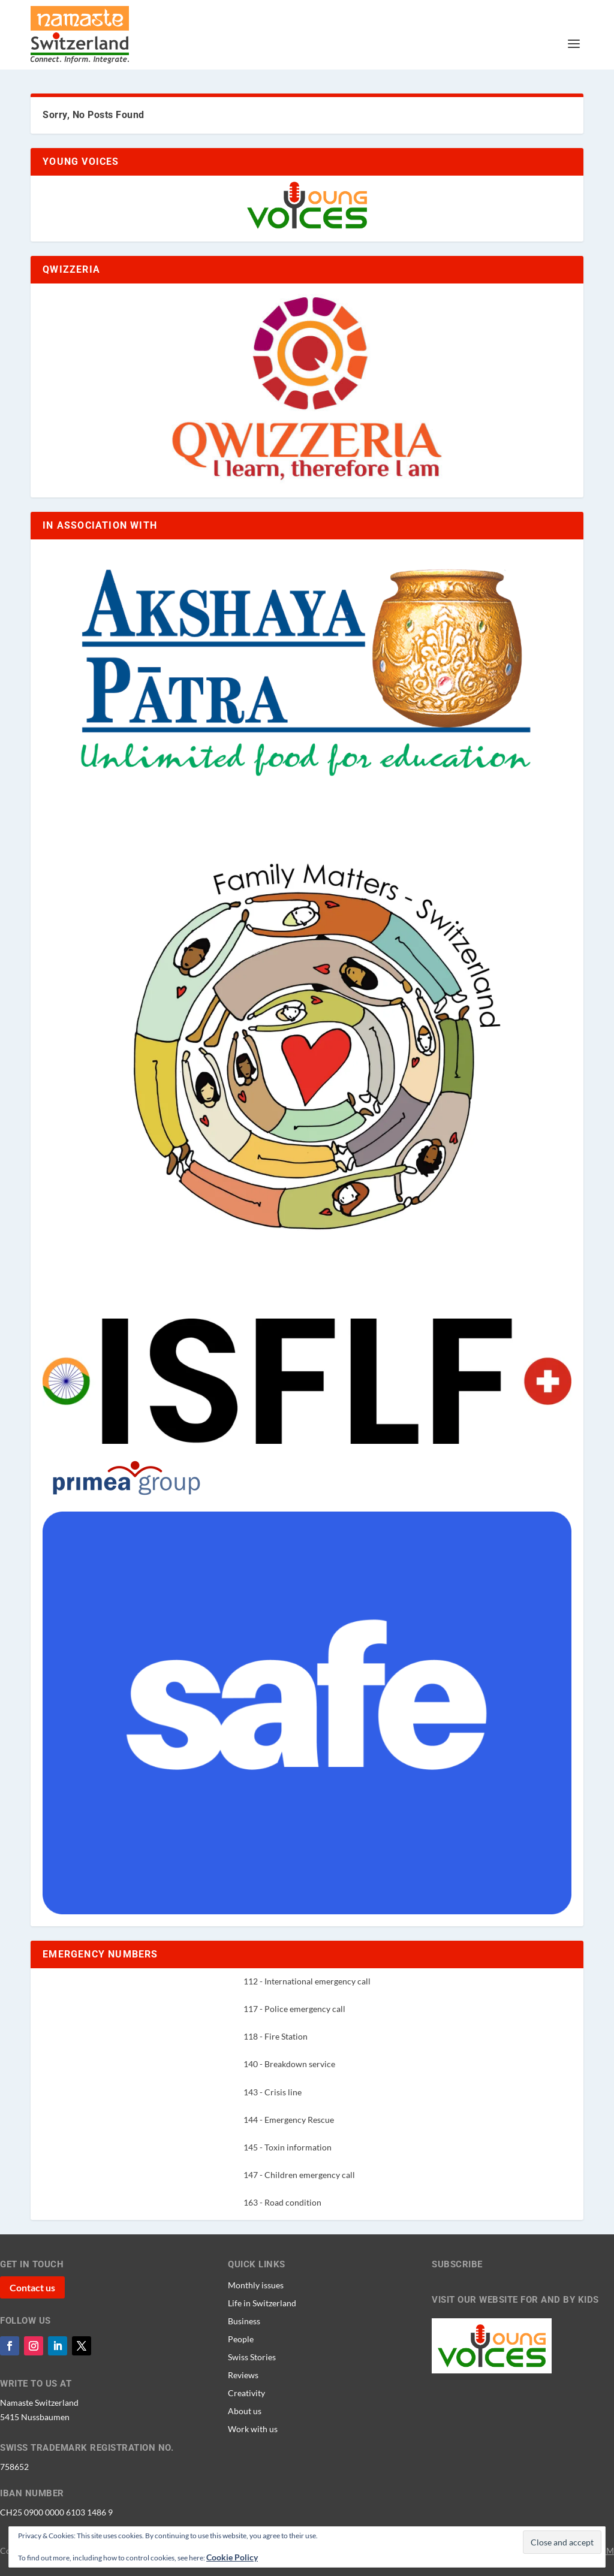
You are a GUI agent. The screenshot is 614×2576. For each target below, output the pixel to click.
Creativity (246, 2392)
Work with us (253, 2428)
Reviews (243, 2374)
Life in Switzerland (262, 2302)
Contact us (32, 2287)
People (241, 2338)
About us (244, 2410)
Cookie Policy (232, 2557)
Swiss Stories (252, 2356)
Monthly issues (256, 2285)
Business (244, 2320)
